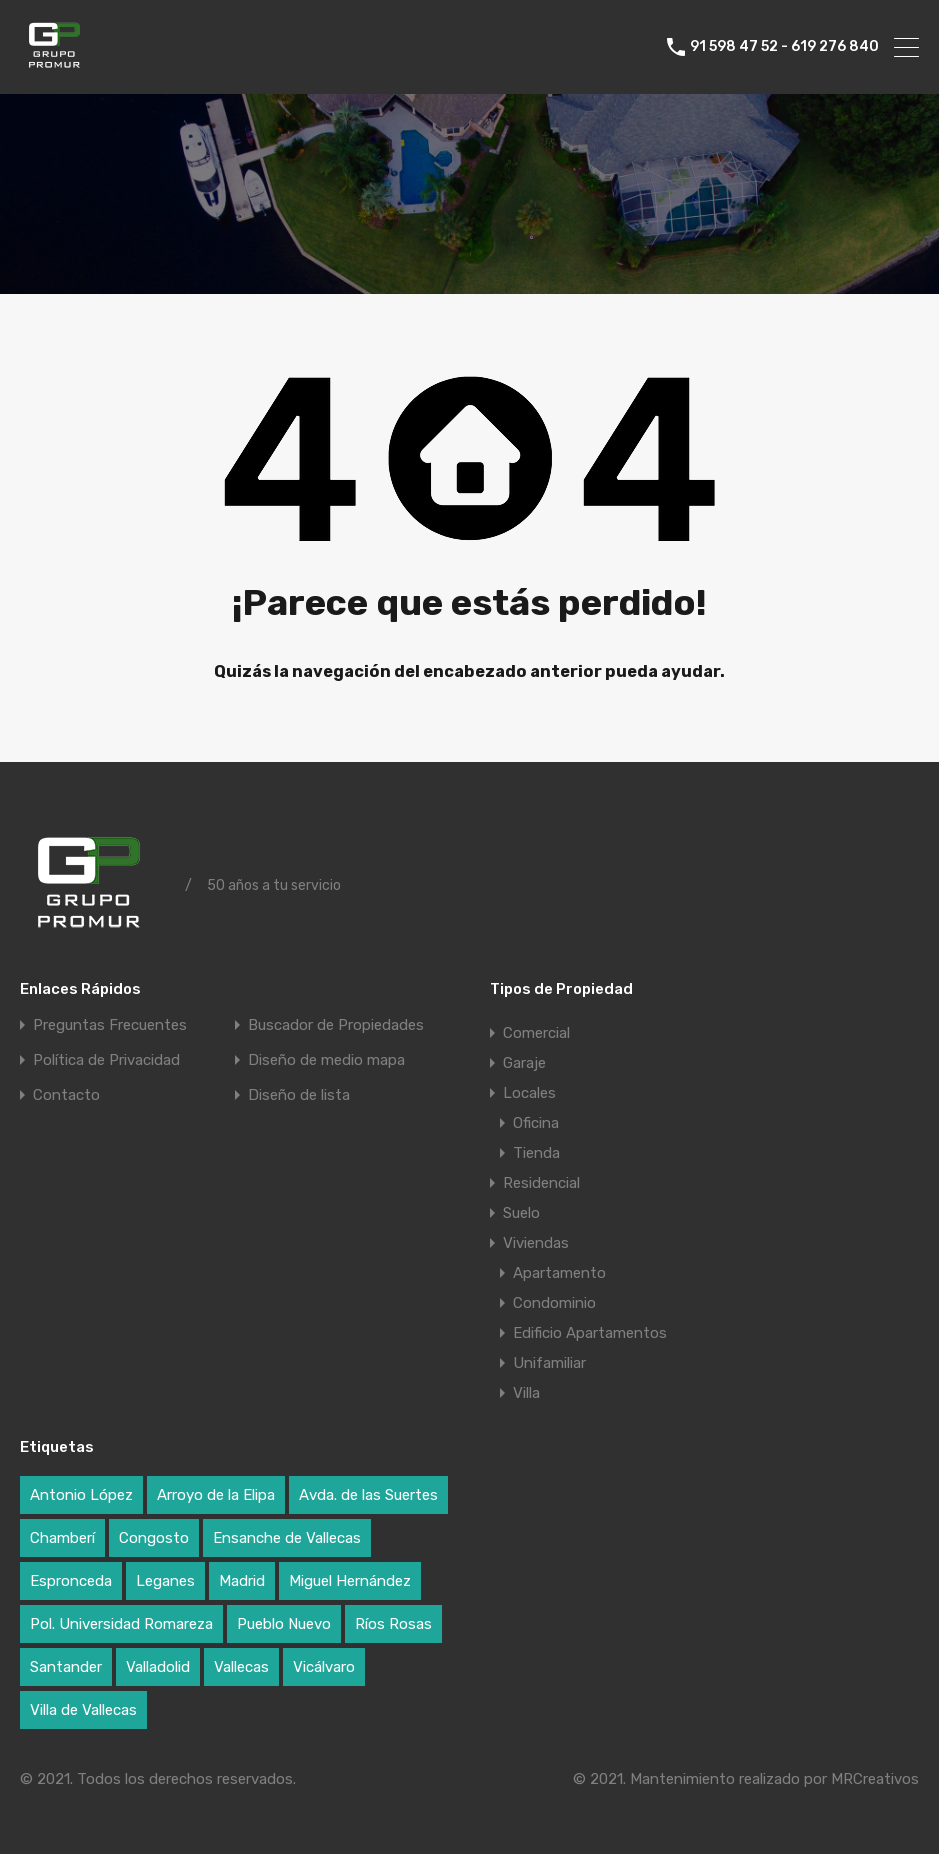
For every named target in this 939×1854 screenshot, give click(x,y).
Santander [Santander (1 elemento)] (66, 1667)
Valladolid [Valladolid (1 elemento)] (158, 1667)
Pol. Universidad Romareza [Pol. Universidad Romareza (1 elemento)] (121, 1624)
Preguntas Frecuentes (110, 1025)
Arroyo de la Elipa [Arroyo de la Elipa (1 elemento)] (216, 1495)
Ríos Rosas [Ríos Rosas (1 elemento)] (393, 1624)
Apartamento (559, 1273)
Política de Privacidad (106, 1060)
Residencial (541, 1183)
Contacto (66, 1095)
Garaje (524, 1063)
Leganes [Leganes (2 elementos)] (165, 1581)
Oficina (536, 1123)
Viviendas (536, 1243)
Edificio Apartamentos (590, 1333)
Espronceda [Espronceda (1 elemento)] (71, 1581)
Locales (529, 1093)
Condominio (554, 1303)
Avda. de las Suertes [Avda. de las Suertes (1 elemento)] (368, 1495)
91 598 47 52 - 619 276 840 (784, 47)
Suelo (521, 1213)
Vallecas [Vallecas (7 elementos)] (241, 1667)
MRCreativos (875, 1779)
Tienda (536, 1153)
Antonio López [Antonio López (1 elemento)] (81, 1495)
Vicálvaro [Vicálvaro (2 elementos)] (324, 1667)
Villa (526, 1393)
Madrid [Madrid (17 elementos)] (242, 1581)
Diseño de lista (299, 1095)
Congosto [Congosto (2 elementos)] (154, 1538)
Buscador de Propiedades (336, 1025)
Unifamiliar (549, 1363)
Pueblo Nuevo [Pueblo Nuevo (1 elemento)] (284, 1624)
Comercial (536, 1033)
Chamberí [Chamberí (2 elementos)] (62, 1538)
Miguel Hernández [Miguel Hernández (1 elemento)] (350, 1581)
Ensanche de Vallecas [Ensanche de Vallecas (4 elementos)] (287, 1538)
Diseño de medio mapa (326, 1060)
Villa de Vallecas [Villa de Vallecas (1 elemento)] (83, 1710)
